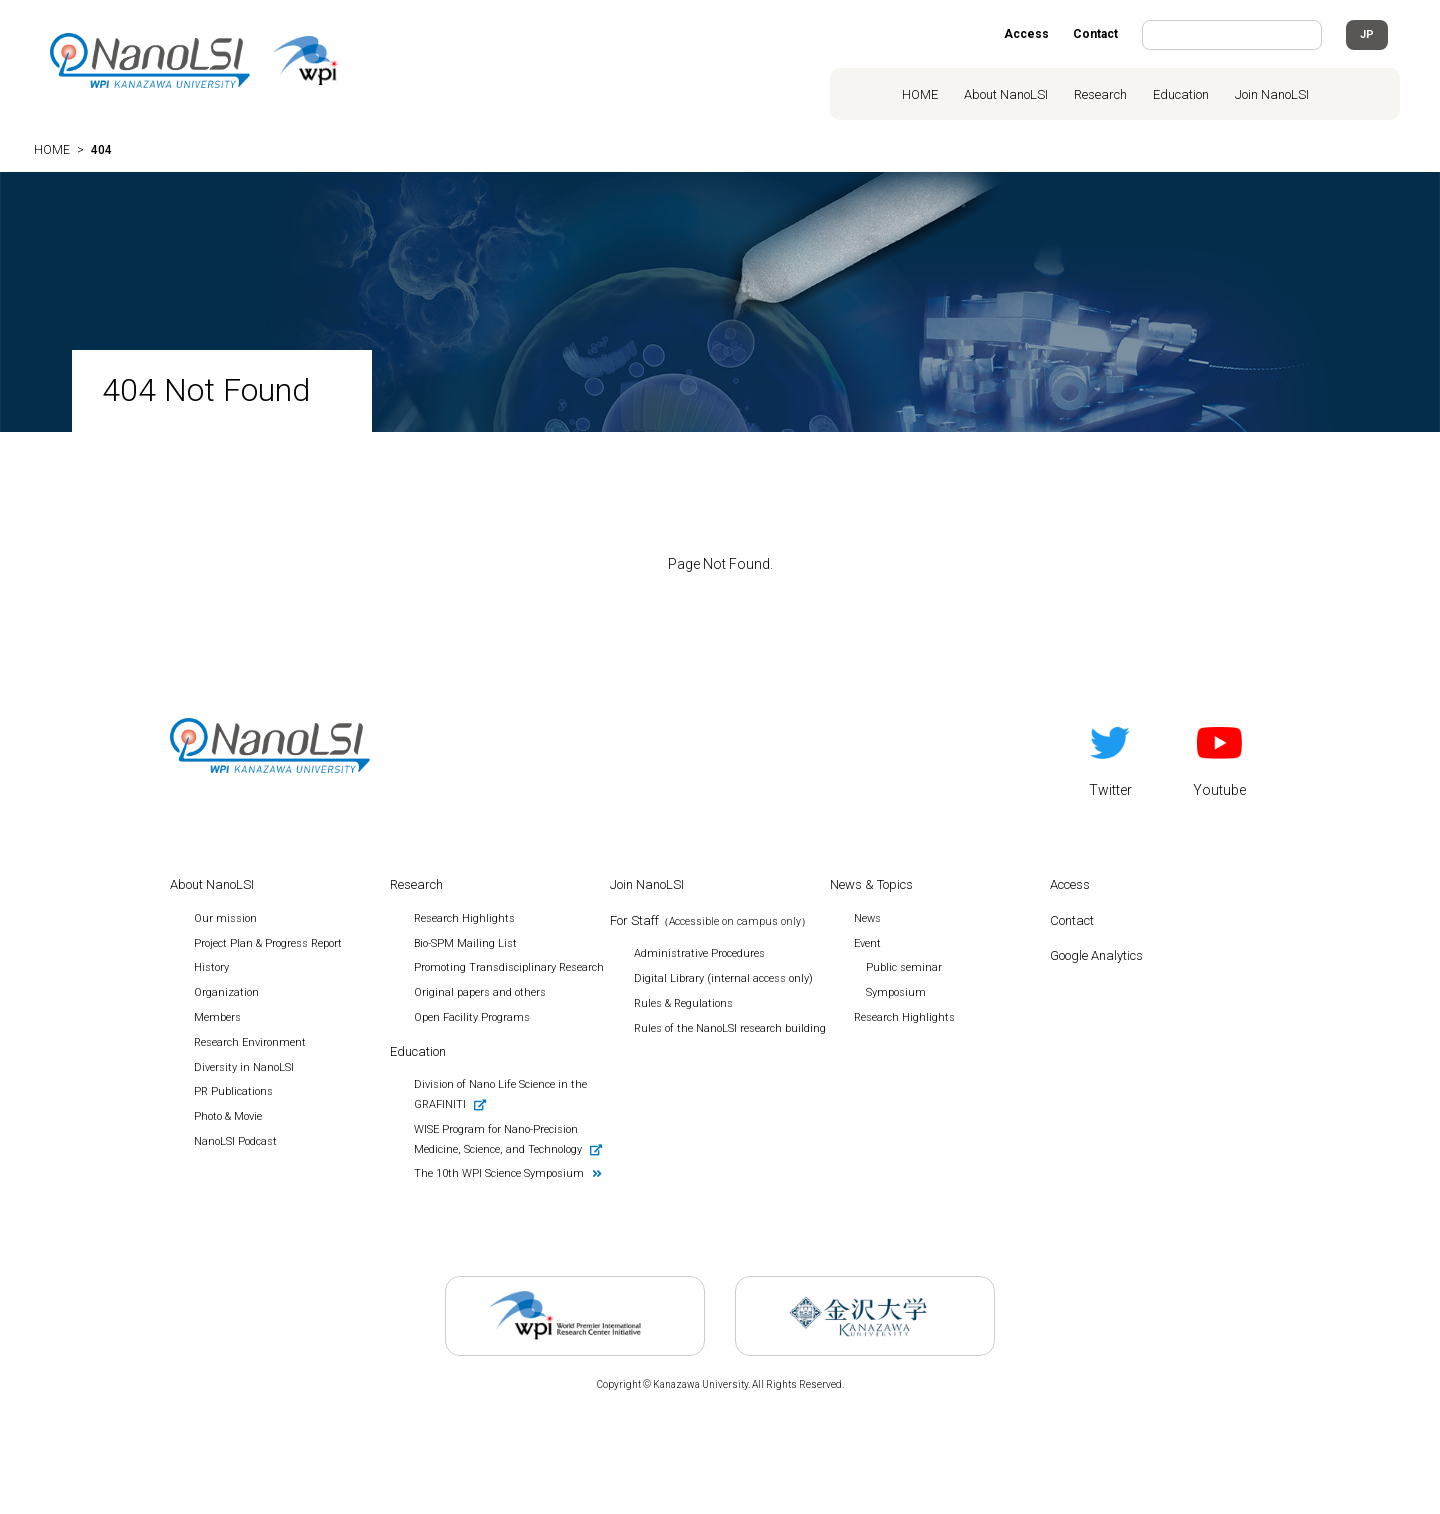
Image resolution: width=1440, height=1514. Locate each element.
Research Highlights (904, 1017)
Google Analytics (1096, 955)
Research (1100, 94)
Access (1026, 34)
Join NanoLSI (1272, 94)
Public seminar (904, 967)
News (867, 918)
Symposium (896, 992)
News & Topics (871, 884)
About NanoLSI (1006, 94)
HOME (920, 94)
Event (867, 943)
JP (1367, 34)
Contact (1095, 34)
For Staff (710, 920)
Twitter (1110, 758)
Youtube (1219, 758)
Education (1181, 94)
